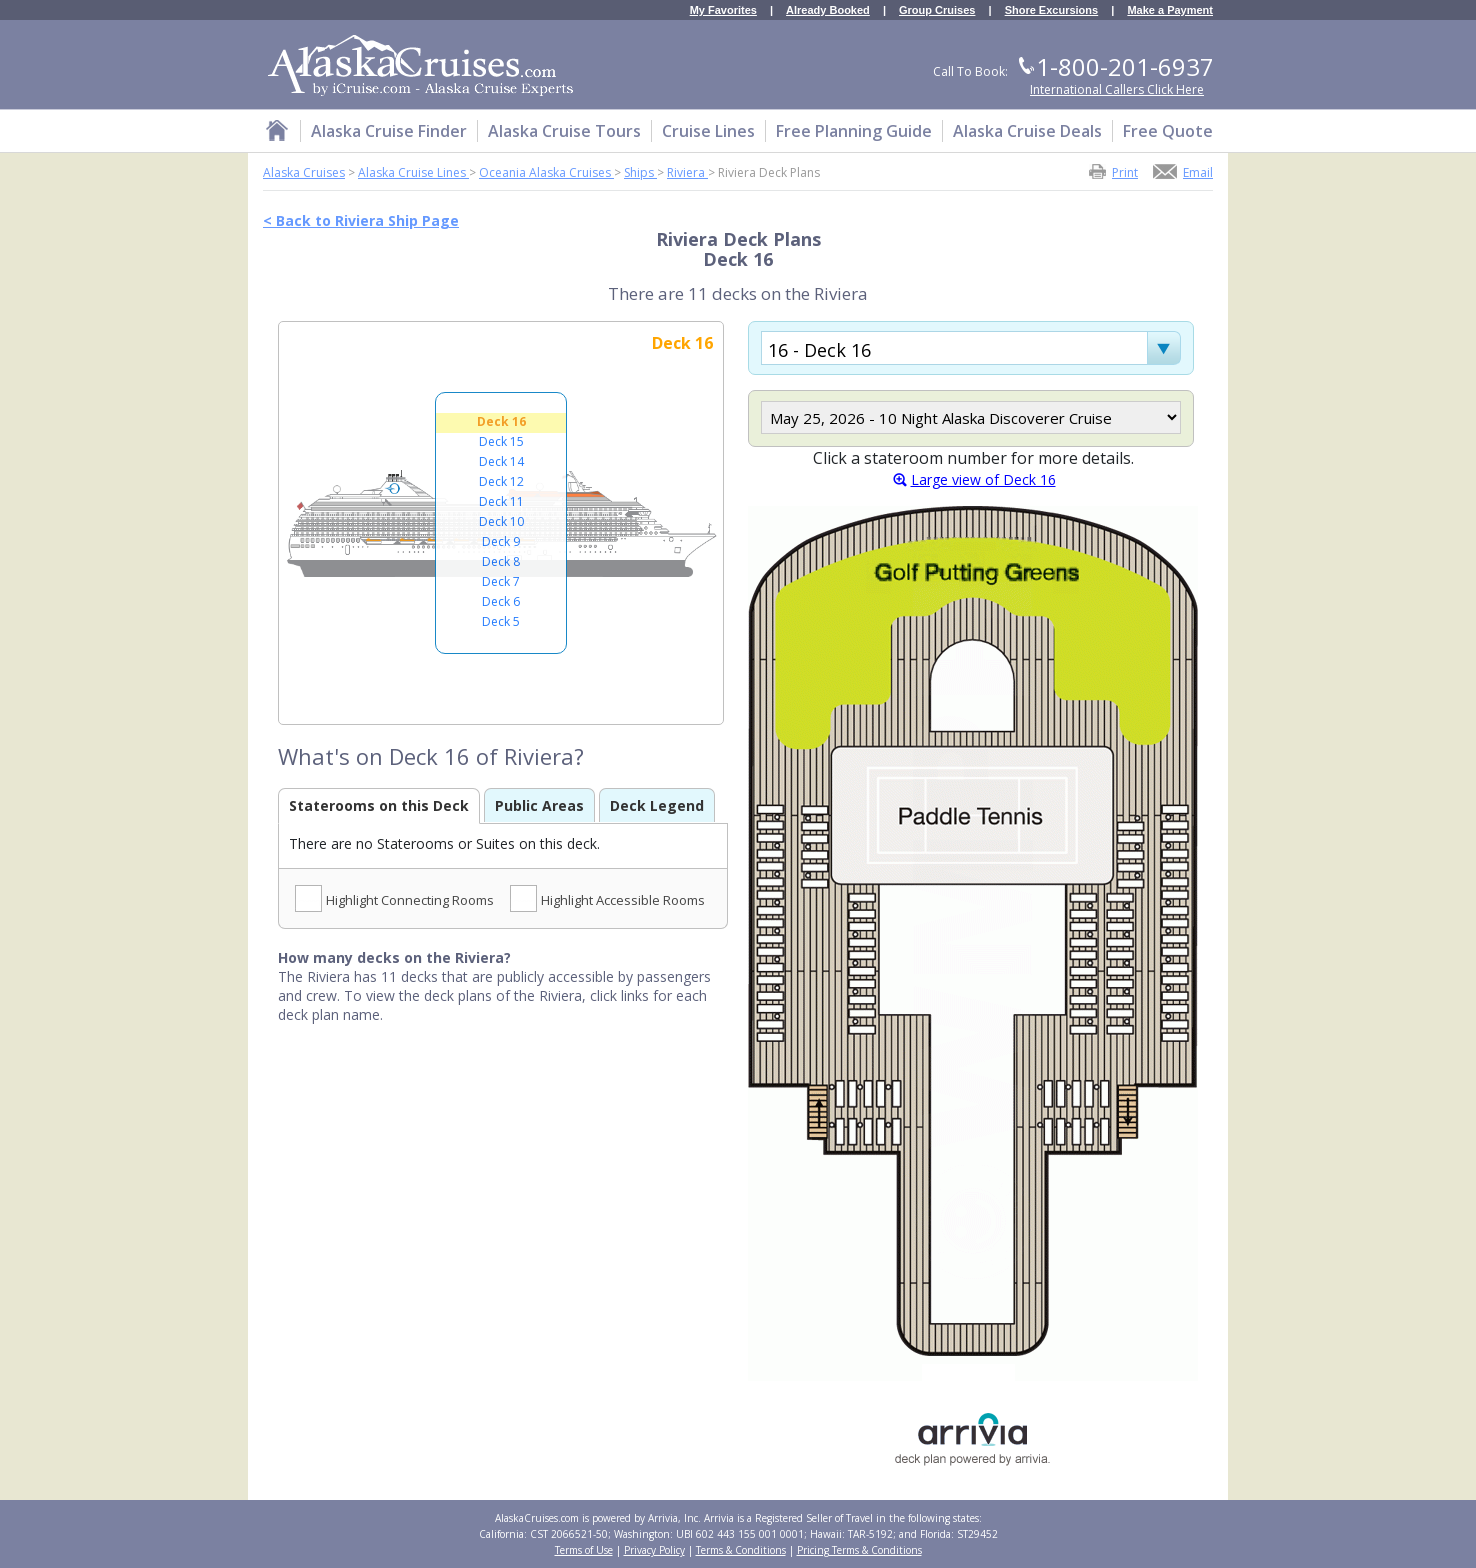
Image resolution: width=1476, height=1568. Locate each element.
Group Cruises (937, 10)
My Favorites (723, 10)
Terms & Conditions (741, 1550)
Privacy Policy (654, 1550)
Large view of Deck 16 (983, 479)
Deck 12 (501, 481)
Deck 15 (501, 441)
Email (1198, 171)
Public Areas (539, 805)
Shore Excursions (1052, 10)
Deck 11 (501, 501)
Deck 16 (501, 421)
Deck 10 (501, 521)
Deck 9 (501, 541)
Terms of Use (584, 1550)
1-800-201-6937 (1125, 66)
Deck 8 (501, 561)
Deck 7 (501, 581)
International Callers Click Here (1117, 89)
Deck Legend (657, 805)
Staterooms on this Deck (379, 805)
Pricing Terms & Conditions (859, 1550)
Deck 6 (501, 601)
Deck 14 (501, 461)
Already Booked (828, 10)
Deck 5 (501, 621)
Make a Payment (1170, 10)
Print (1125, 171)
